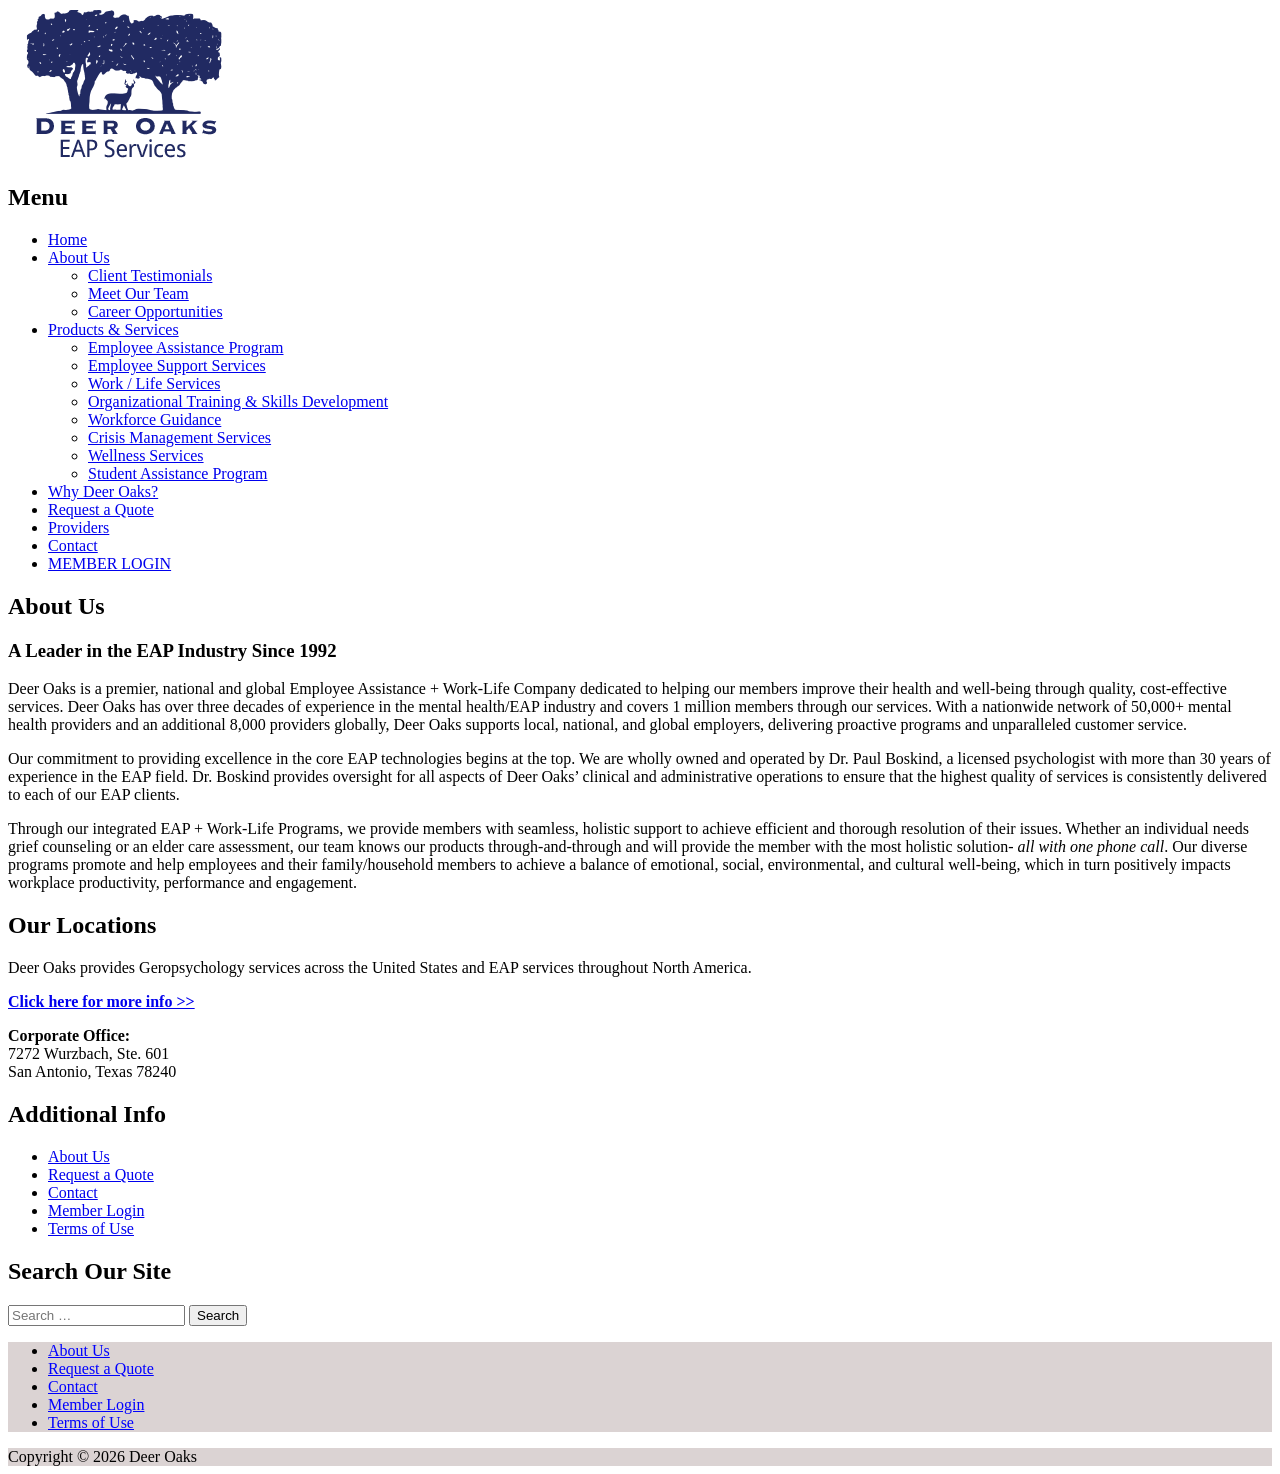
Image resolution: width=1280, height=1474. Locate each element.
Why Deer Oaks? (103, 491)
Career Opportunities (155, 311)
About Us (79, 257)
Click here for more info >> (101, 1001)
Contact (73, 545)
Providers (78, 527)
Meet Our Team (138, 293)
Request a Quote (101, 509)
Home (67, 239)
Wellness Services (146, 455)
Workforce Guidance (154, 419)
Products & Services (113, 329)
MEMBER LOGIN (109, 563)
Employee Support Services (177, 365)
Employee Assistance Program (186, 347)
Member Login (96, 1210)
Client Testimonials (150, 275)
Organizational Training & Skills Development (238, 401)
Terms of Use (91, 1228)
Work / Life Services (154, 383)
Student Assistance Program (178, 473)
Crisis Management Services (179, 437)
